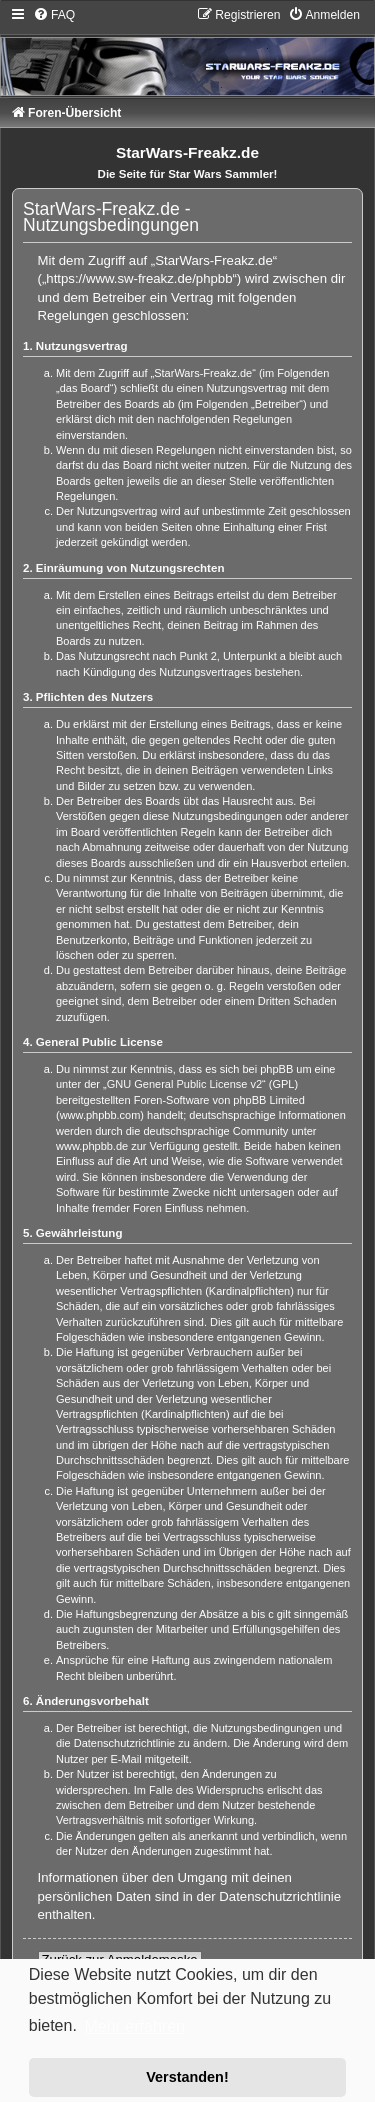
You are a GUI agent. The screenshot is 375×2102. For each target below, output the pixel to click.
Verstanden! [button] (187, 2077)
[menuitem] (54, 15)
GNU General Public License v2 (184, 1084)
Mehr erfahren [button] (134, 2026)
